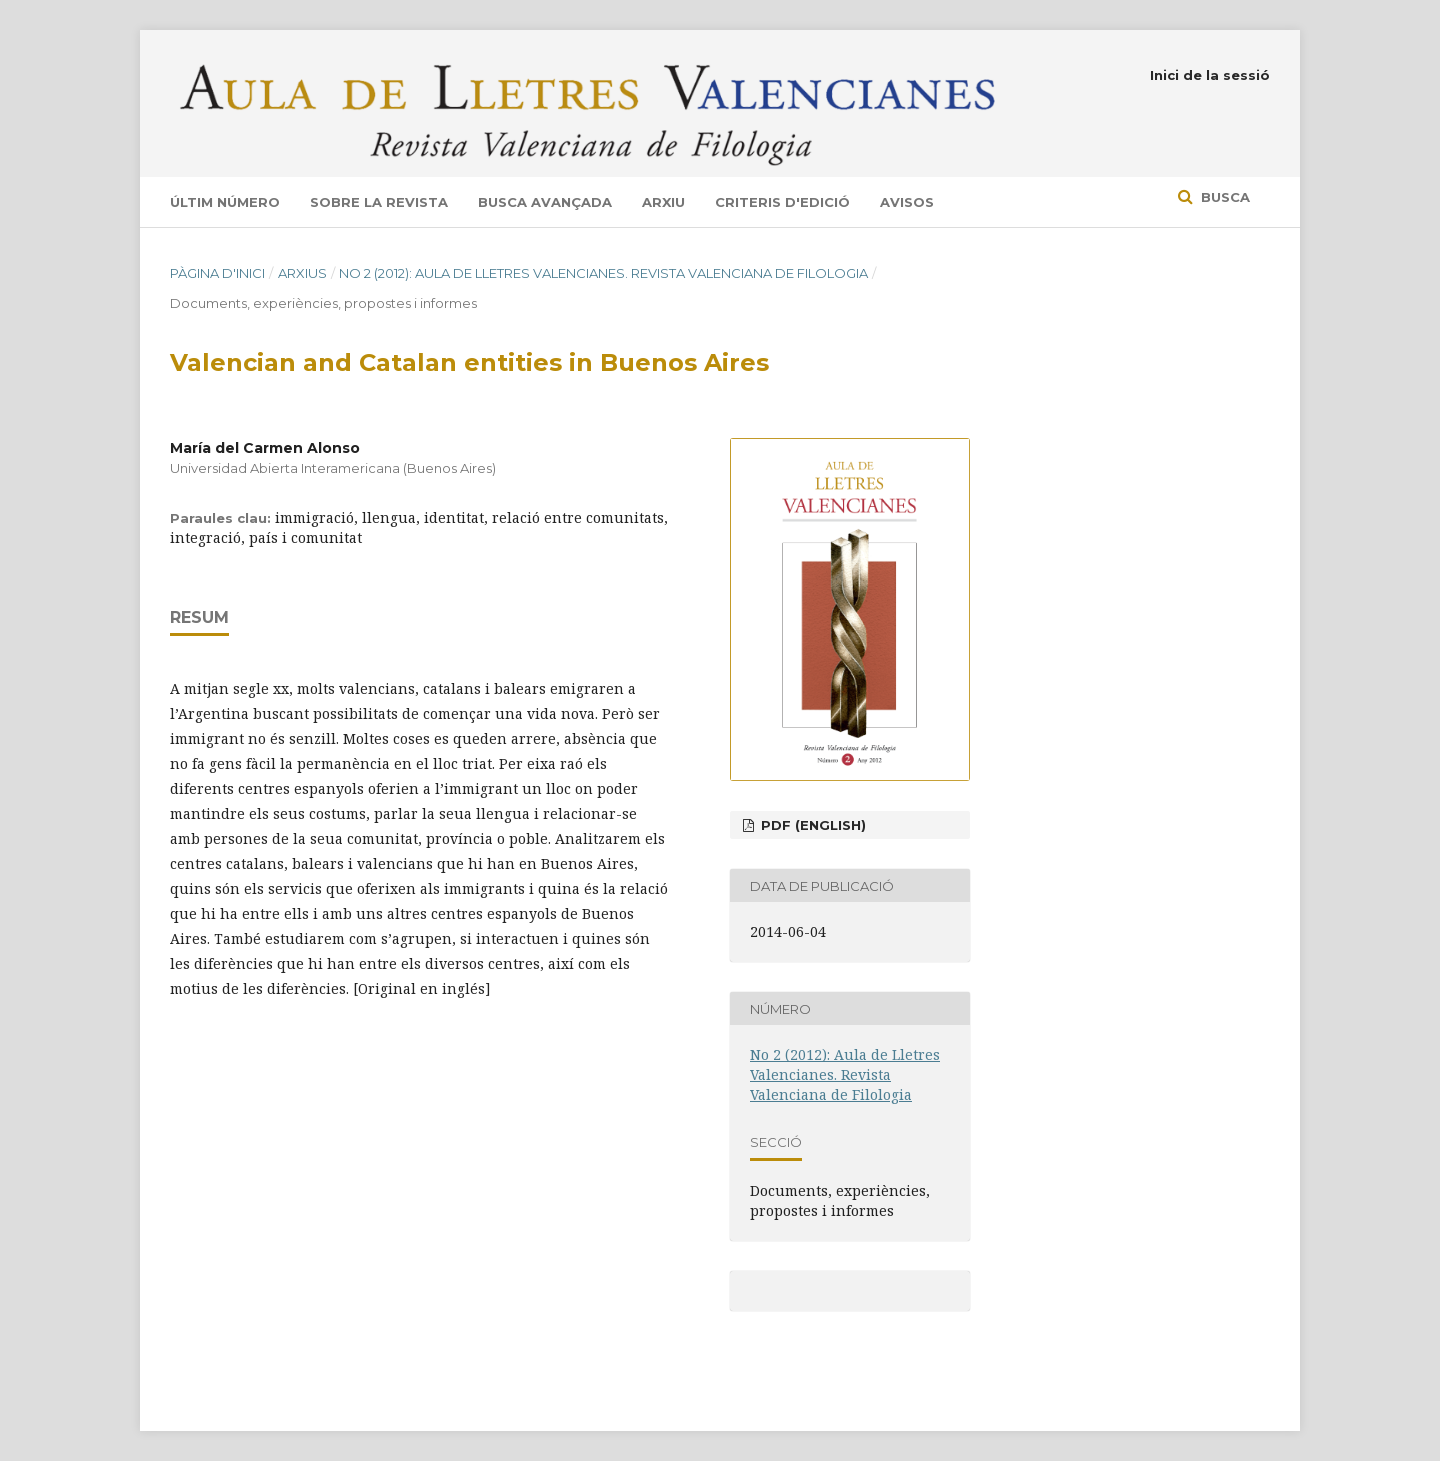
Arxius (302, 273)
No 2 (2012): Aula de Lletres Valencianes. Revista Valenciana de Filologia (603, 273)
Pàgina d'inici (217, 273)
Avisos (907, 202)
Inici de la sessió (1210, 75)
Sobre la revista (379, 202)
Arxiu (663, 202)
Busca (1223, 197)
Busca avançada (545, 202)
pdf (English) (811, 825)
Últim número (225, 202)
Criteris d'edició (782, 202)
